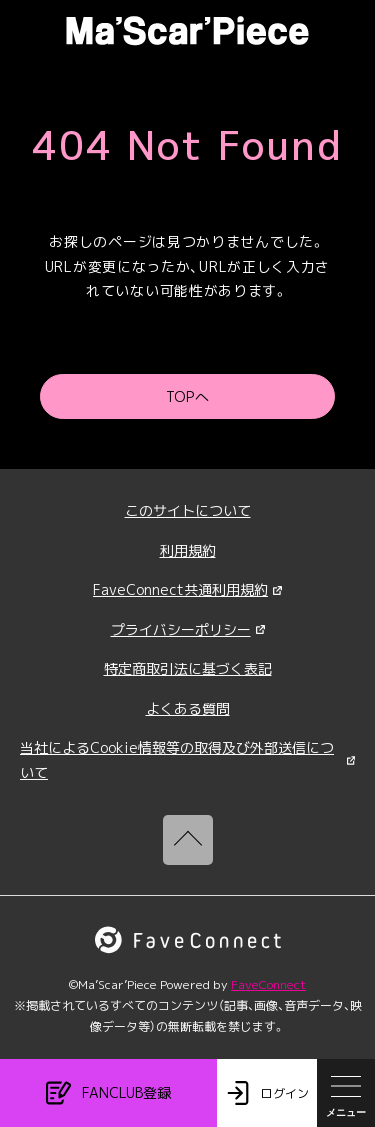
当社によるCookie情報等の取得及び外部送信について (187, 760)
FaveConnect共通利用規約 (187, 589)
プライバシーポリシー (188, 629)
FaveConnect (268, 984)
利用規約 (188, 550)
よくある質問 (188, 708)
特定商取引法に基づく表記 (188, 668)
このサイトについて (188, 510)
